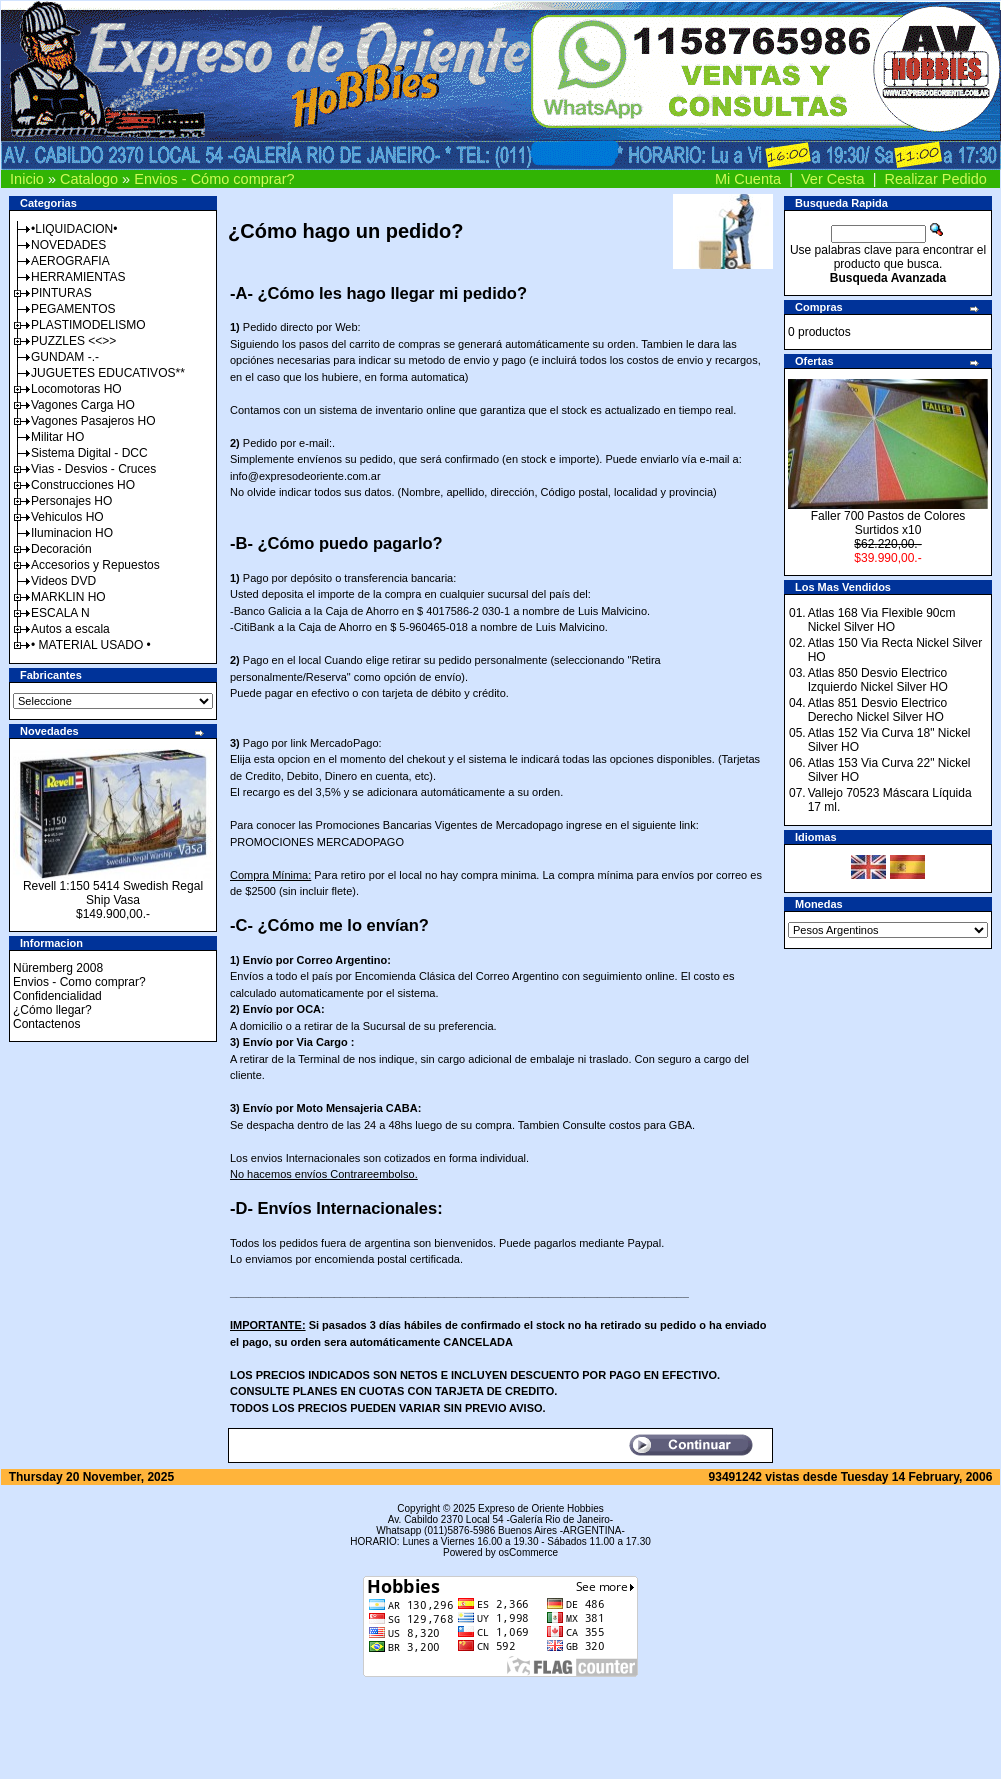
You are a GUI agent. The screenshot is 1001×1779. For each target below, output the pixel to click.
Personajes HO (71, 501)
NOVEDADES (68, 245)
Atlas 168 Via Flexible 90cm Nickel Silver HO (882, 620)
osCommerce (528, 1552)
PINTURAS (61, 293)
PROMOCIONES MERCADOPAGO (317, 842)
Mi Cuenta (748, 179)
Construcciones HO (83, 485)
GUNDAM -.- (65, 357)
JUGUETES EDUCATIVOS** (108, 373)
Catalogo (89, 179)
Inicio (27, 179)
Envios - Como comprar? (79, 982)
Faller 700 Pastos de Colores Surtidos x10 (888, 523)
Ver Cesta (833, 179)
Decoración (61, 549)
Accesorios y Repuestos (95, 565)
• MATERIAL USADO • (91, 645)
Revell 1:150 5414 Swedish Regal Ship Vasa (113, 893)
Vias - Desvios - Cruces (93, 469)
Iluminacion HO (72, 533)
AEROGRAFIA (70, 261)
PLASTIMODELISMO (88, 325)
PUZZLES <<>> (73, 341)
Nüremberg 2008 (58, 968)
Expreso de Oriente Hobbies (541, 1508)
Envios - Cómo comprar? (214, 179)
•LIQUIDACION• (74, 229)
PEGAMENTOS (73, 309)
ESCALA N (60, 613)
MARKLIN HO (68, 597)
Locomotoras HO (76, 389)
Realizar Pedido (936, 179)
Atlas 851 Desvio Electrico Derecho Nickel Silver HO (877, 710)
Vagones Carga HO (83, 405)
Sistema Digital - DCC (89, 453)
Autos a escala (70, 629)
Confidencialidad (57, 996)
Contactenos (46, 1024)
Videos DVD (63, 581)
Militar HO (57, 437)
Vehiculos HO (67, 517)
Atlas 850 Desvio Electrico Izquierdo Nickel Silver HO (878, 680)
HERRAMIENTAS (78, 277)
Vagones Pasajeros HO (93, 421)
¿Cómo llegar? (52, 1010)
